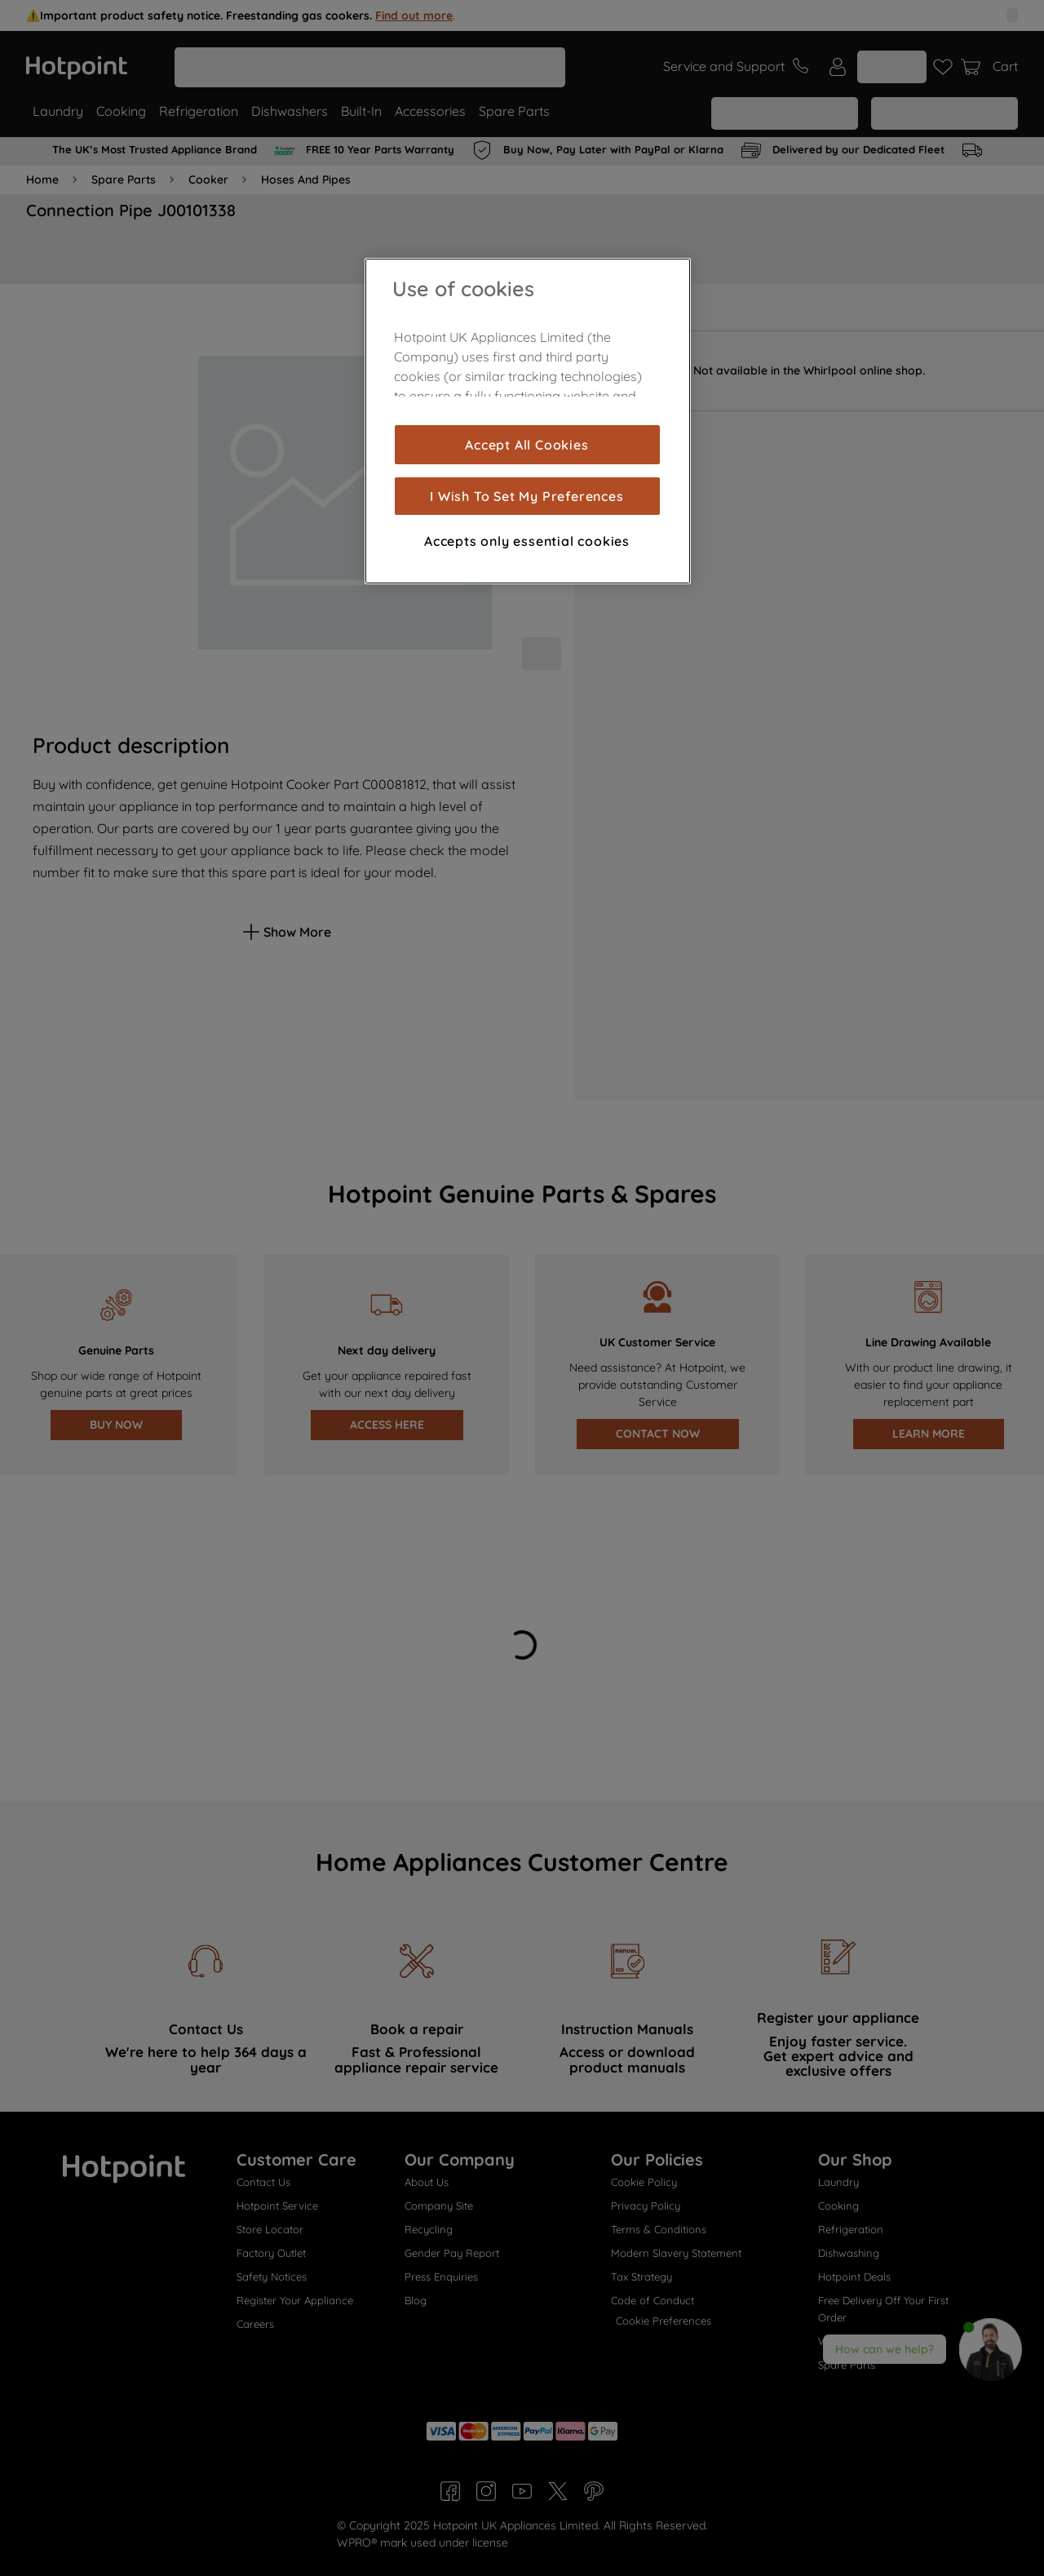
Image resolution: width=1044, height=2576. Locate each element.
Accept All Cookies (526, 445)
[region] (528, 421)
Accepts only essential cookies (527, 541)
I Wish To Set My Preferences (526, 496)
